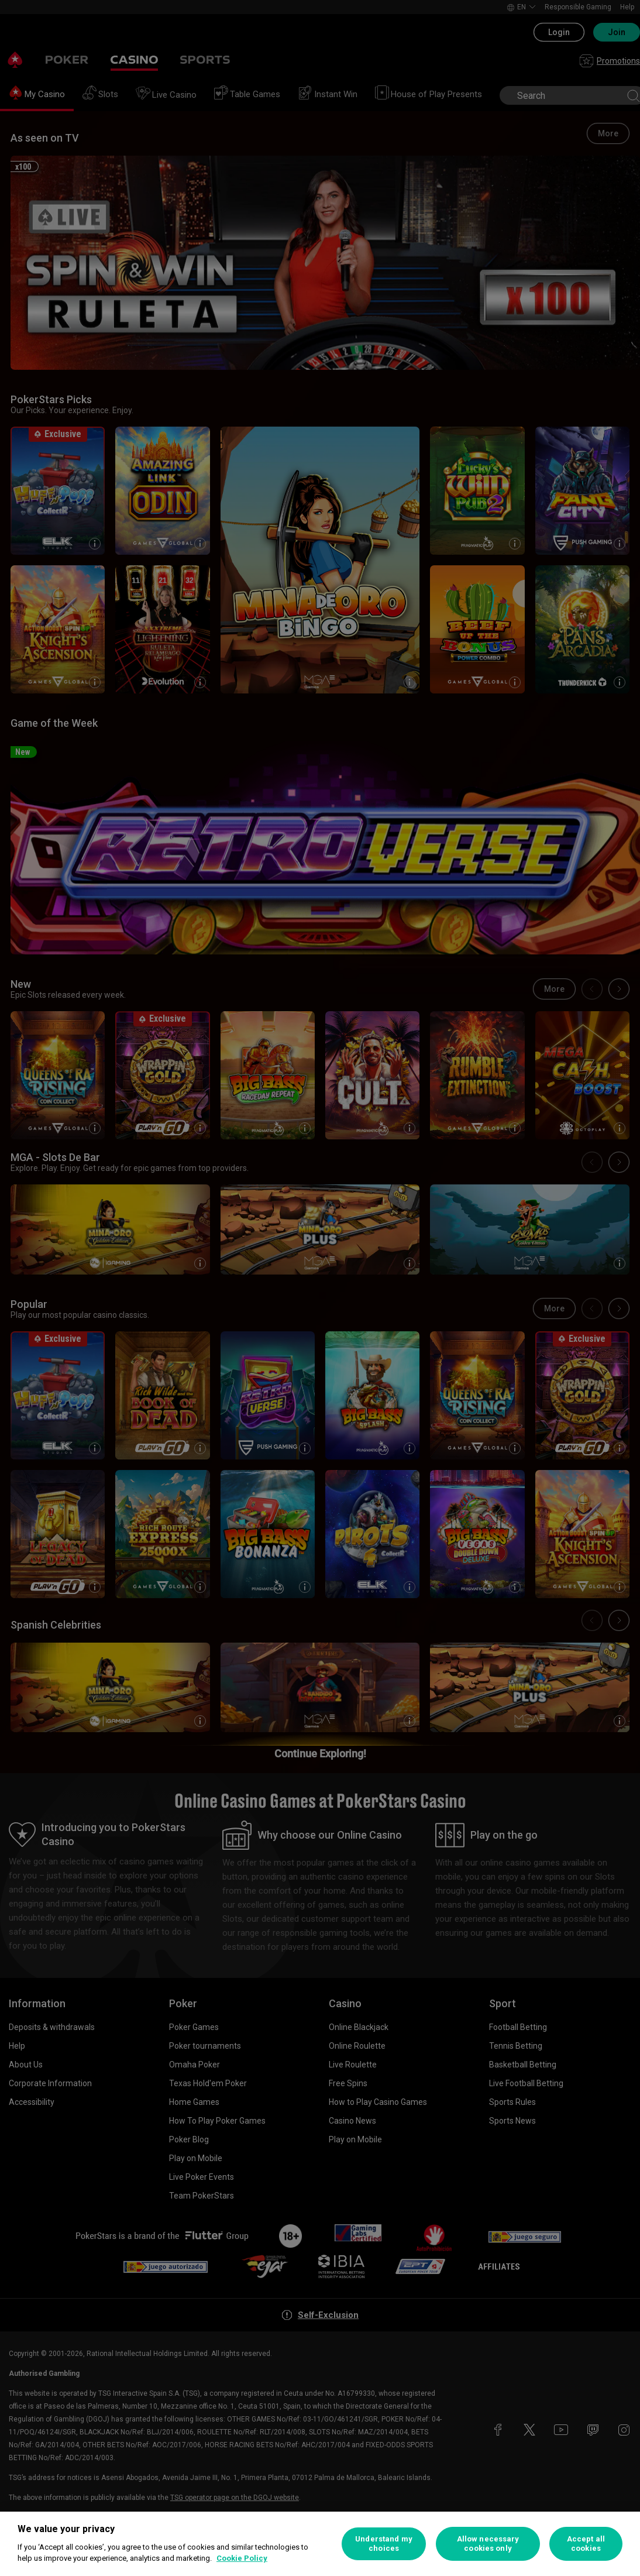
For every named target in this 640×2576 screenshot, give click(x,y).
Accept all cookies (586, 2543)
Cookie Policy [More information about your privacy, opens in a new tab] (241, 2558)
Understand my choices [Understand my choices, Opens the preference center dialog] (383, 2543)
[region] (320, 2544)
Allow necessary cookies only (488, 2543)
